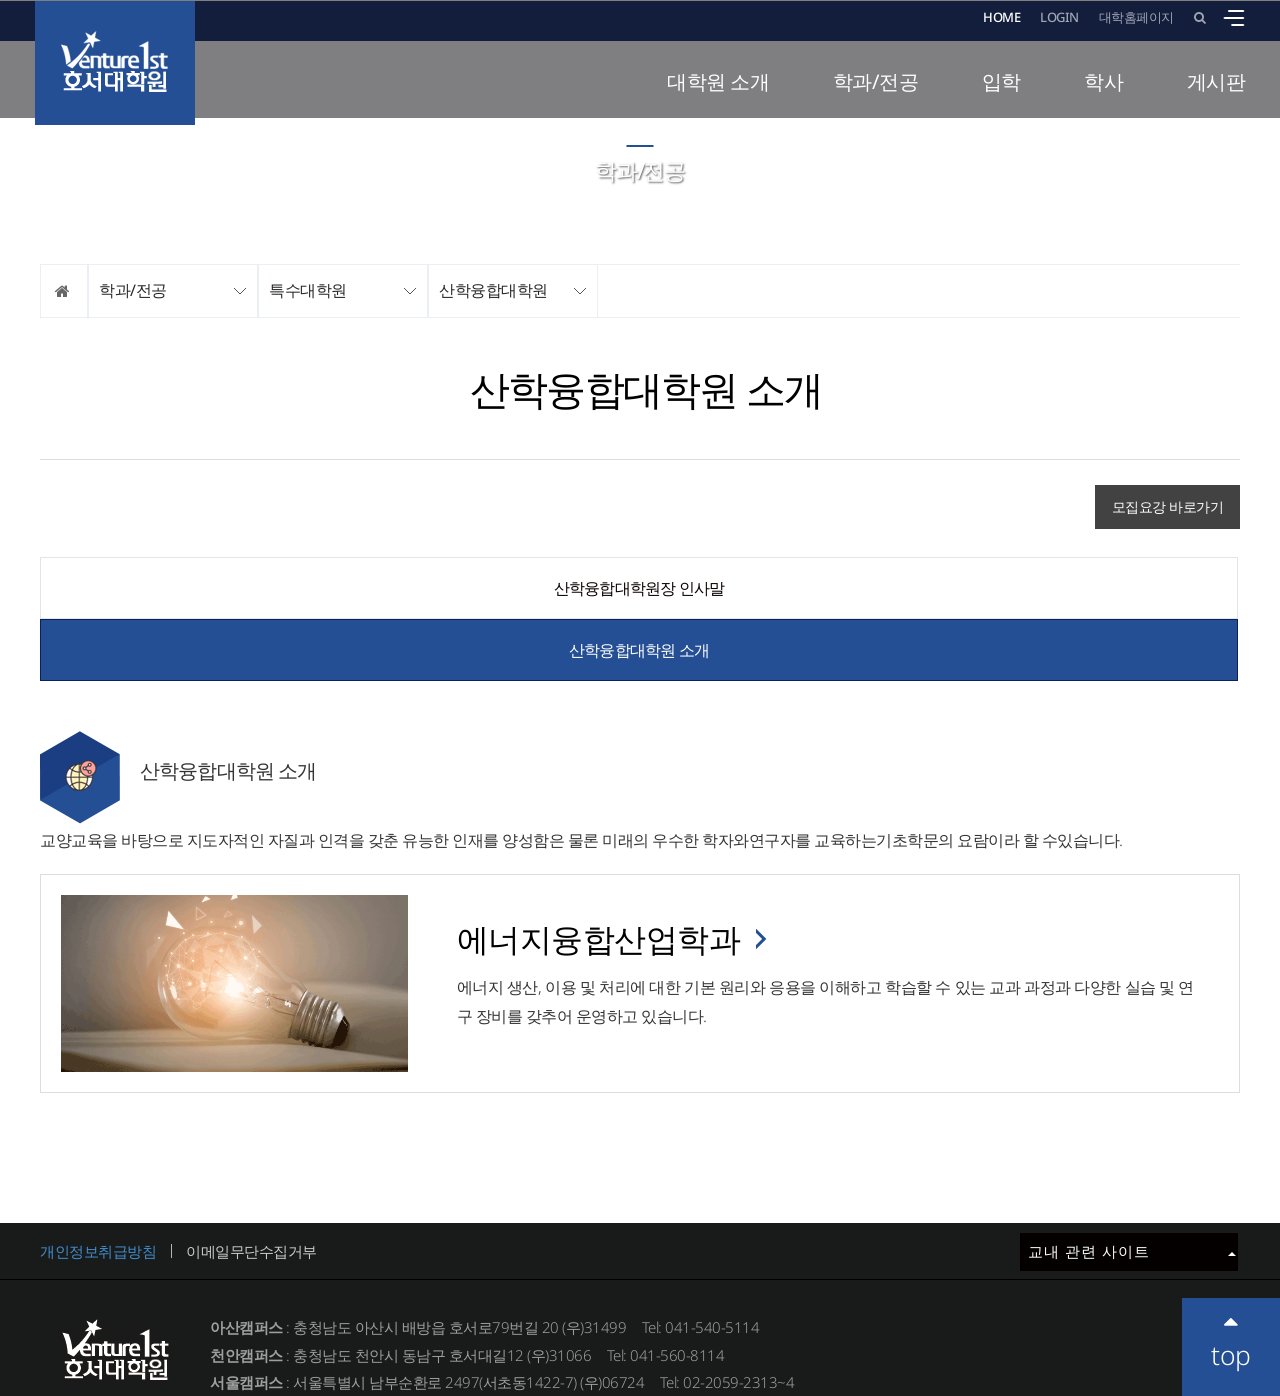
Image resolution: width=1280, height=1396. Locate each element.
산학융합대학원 (493, 290)
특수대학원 (308, 290)
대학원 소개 (718, 81)
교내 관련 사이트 (1132, 1189)
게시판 (1216, 81)
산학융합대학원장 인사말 (339, 588)
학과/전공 (876, 81)
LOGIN (1059, 17)
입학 (1001, 81)
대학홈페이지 (1136, 17)
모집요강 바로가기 (1168, 506)
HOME (1001, 17)
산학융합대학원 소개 (939, 588)
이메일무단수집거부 (251, 1189)
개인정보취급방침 (98, 1189)
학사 (1103, 81)
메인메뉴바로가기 (0, 0)
